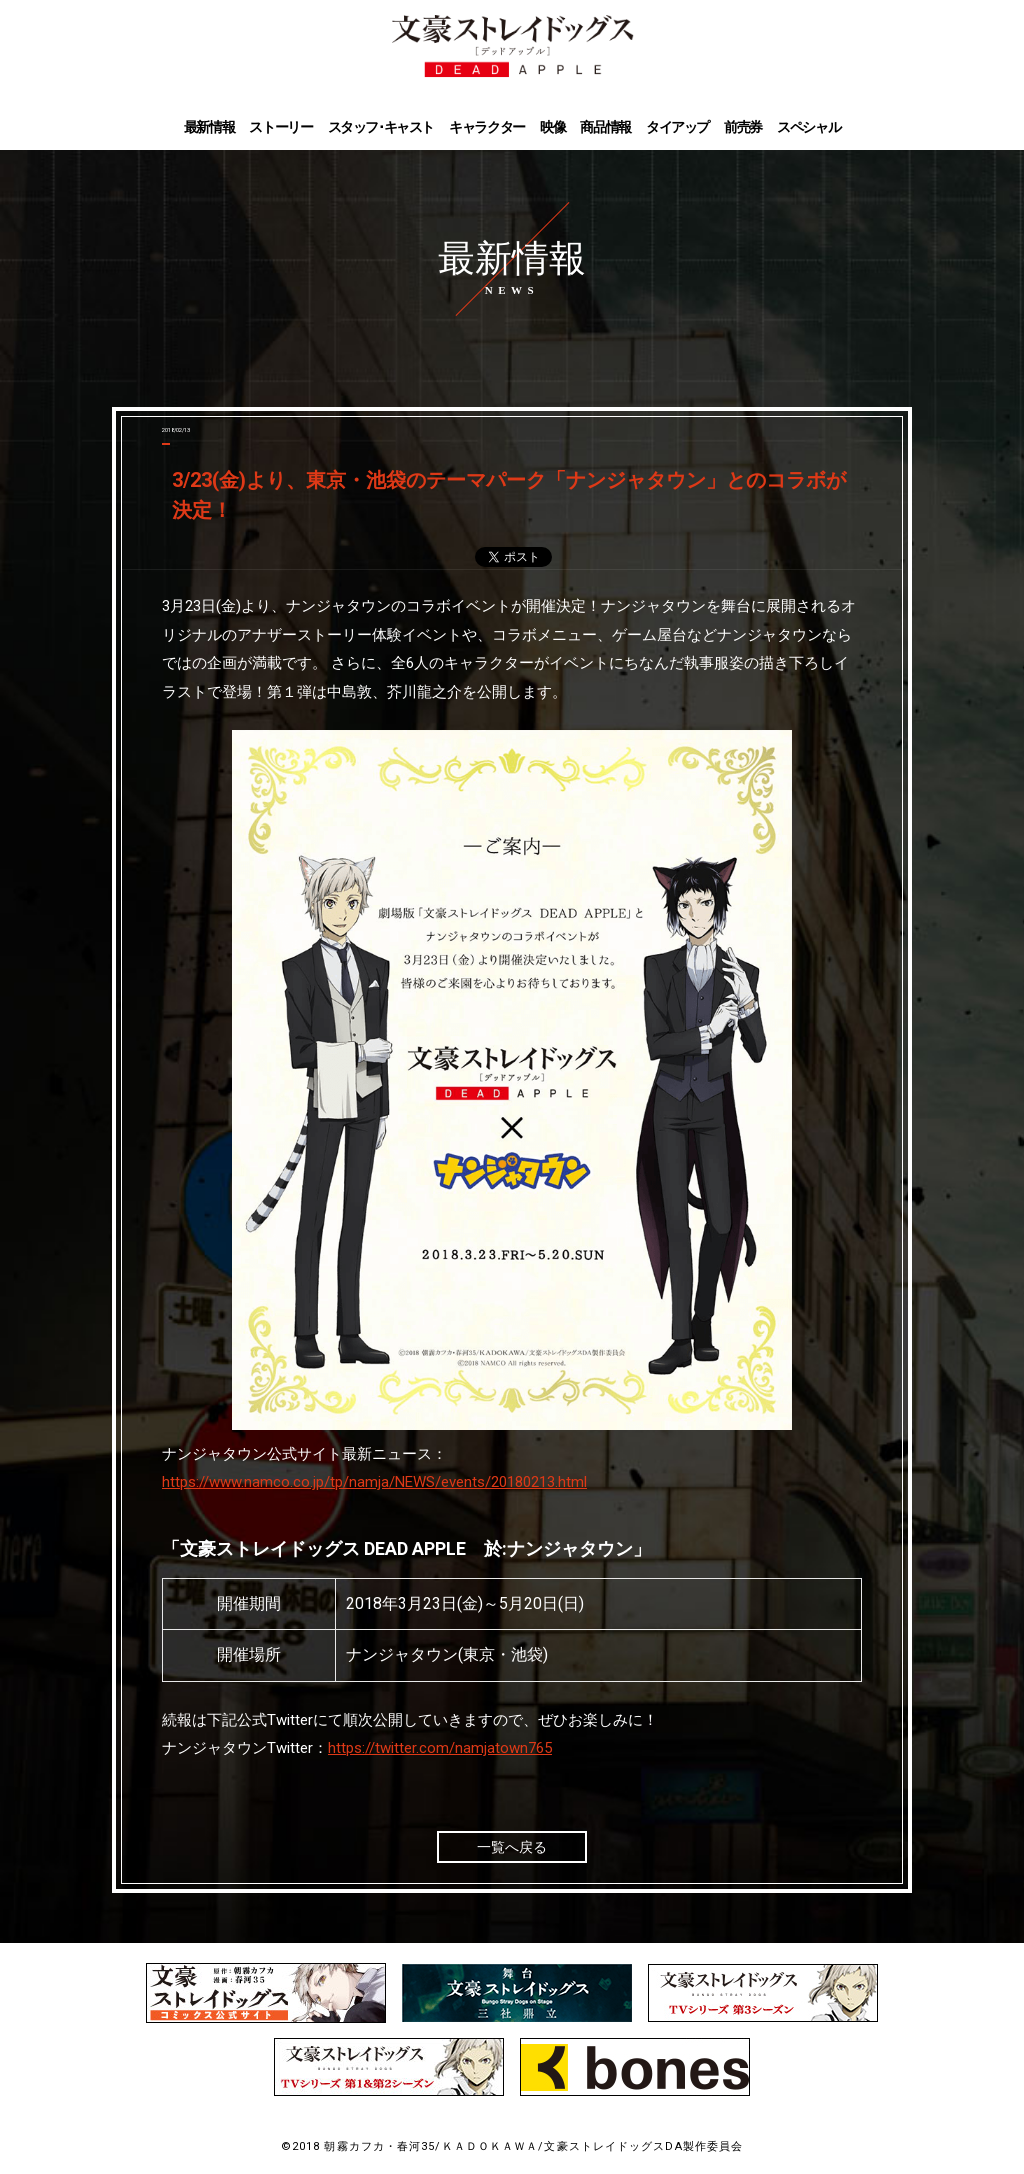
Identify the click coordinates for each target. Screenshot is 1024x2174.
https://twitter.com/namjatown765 (440, 1748)
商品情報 (605, 127)
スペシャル (808, 127)
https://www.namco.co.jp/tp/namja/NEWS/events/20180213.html (374, 1482)
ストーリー (280, 127)
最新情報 (209, 127)
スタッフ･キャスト (381, 127)
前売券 (743, 127)
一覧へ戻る (512, 1847)
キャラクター (487, 127)
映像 (552, 127)
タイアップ (677, 127)
